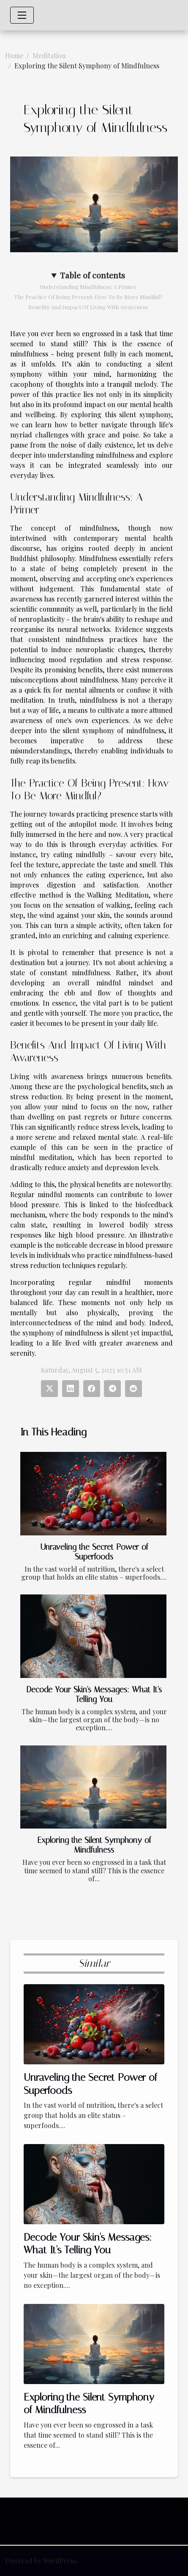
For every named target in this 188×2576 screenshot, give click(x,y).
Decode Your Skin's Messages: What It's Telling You (94, 1694)
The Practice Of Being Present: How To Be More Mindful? (88, 296)
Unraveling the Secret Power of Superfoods (94, 1552)
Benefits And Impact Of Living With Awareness (88, 306)
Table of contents (92, 275)
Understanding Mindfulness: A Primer (88, 286)
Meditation (49, 55)
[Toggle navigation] (22, 15)
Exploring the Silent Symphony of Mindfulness (94, 1845)
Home (14, 55)
